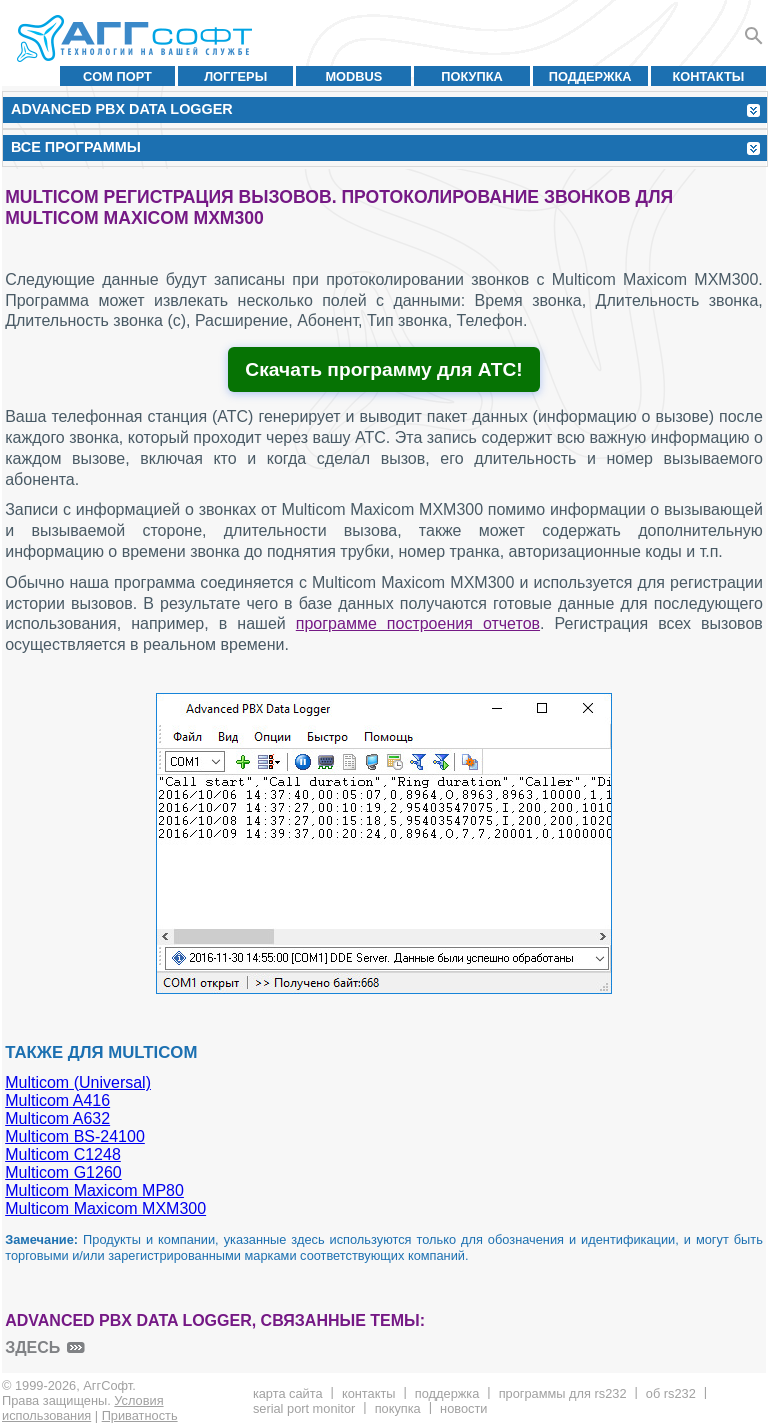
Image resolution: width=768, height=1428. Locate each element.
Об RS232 (671, 1393)
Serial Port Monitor (304, 1408)
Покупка (472, 76)
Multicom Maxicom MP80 (94, 1190)
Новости (463, 1408)
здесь (32, 1347)
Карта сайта (288, 1393)
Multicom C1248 (63, 1154)
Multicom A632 (57, 1118)
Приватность (140, 1415)
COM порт (117, 76)
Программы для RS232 (563, 1393)
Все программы (76, 147)
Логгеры (235, 76)
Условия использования (83, 1408)
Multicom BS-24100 (75, 1136)
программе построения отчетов (418, 623)
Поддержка (590, 76)
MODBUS (353, 76)
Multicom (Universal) (78, 1082)
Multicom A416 (57, 1100)
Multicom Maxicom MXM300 (105, 1208)
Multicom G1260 (63, 1172)
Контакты (709, 76)
